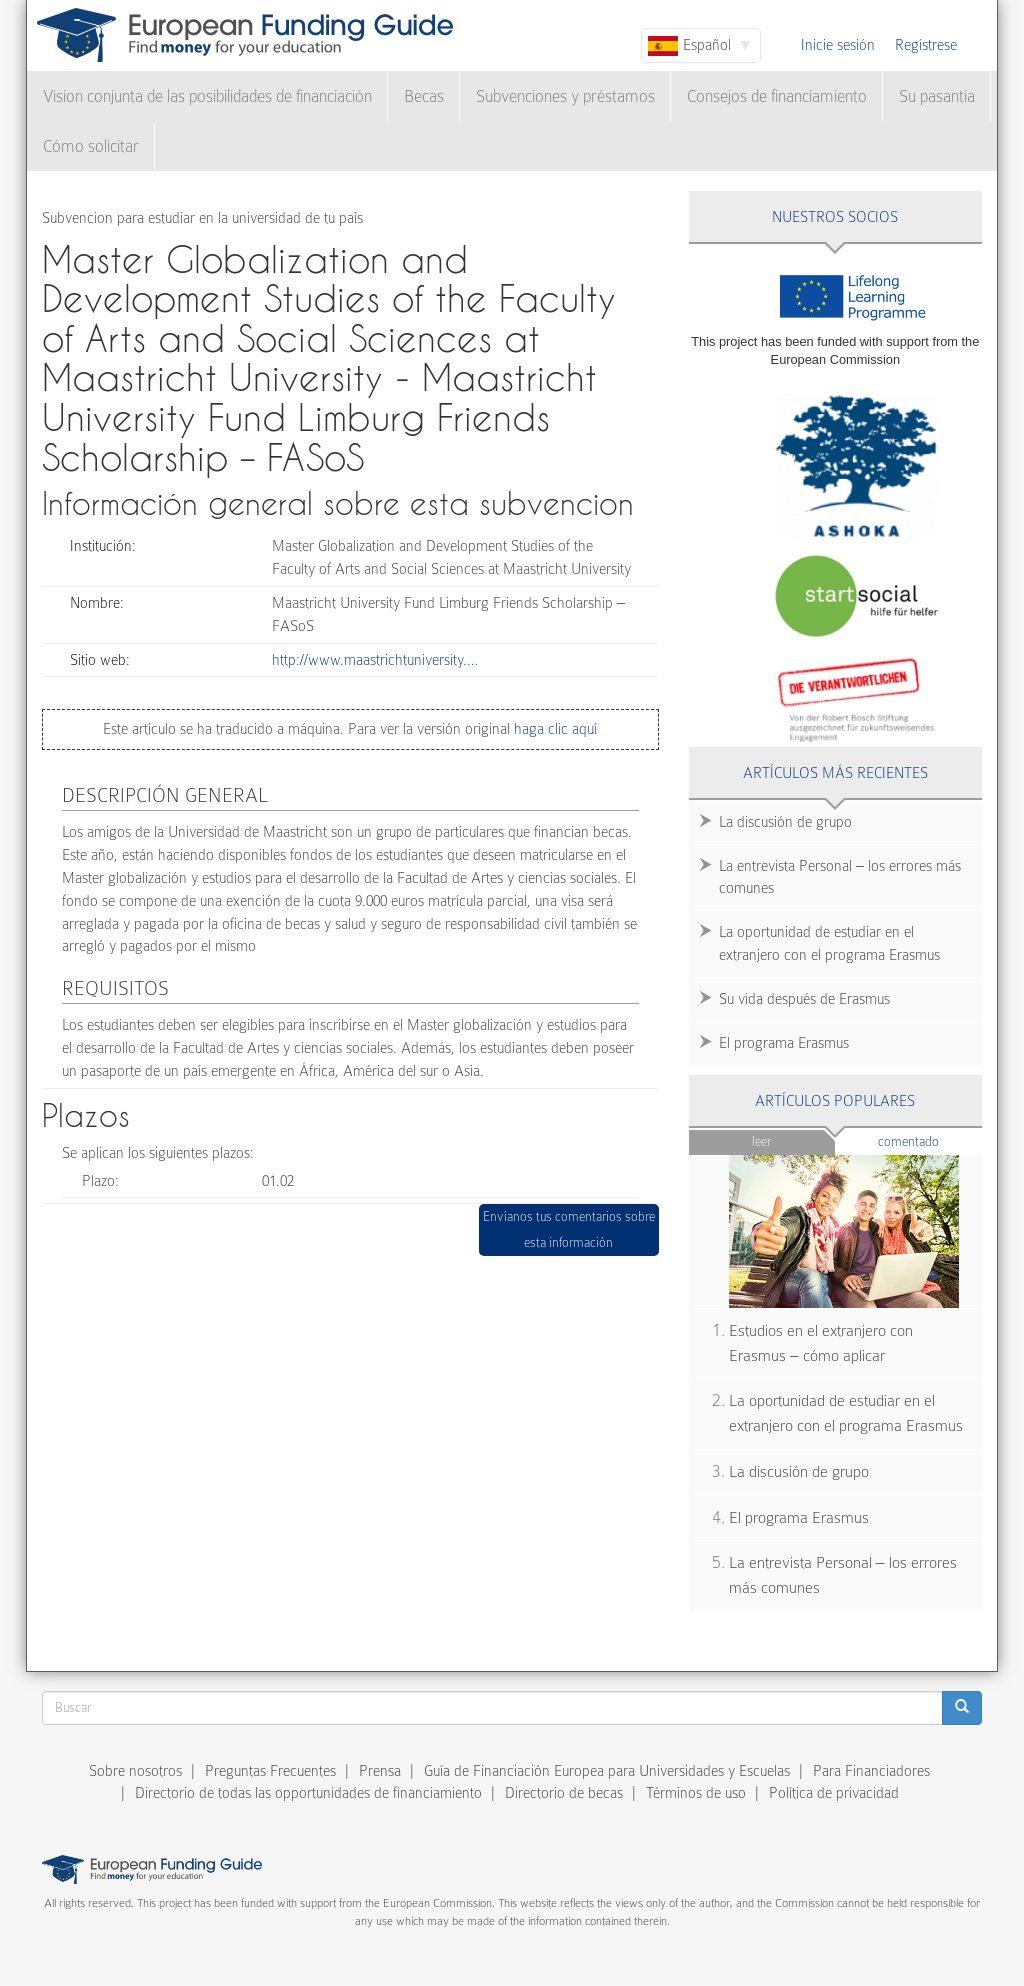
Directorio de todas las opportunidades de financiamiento (308, 1793)
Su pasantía (937, 96)
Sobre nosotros (135, 1771)
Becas (424, 96)
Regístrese (926, 45)
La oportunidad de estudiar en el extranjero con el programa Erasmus (829, 943)
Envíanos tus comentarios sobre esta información (569, 1229)
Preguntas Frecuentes (270, 1771)
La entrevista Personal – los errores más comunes (840, 877)
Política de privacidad (834, 1793)
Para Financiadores (871, 1771)
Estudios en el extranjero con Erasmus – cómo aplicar (821, 1343)
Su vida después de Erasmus (804, 999)
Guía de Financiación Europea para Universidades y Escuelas (607, 1771)
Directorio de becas (564, 1793)
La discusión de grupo (785, 822)
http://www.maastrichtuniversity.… (375, 660)
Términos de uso (696, 1793)
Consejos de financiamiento (777, 96)
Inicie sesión (838, 45)
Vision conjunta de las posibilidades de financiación (207, 96)
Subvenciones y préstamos (565, 96)
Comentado (930, 1140)
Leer (761, 1141)
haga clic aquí (553, 729)
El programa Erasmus (784, 1043)
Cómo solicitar (91, 146)
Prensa (380, 1771)
